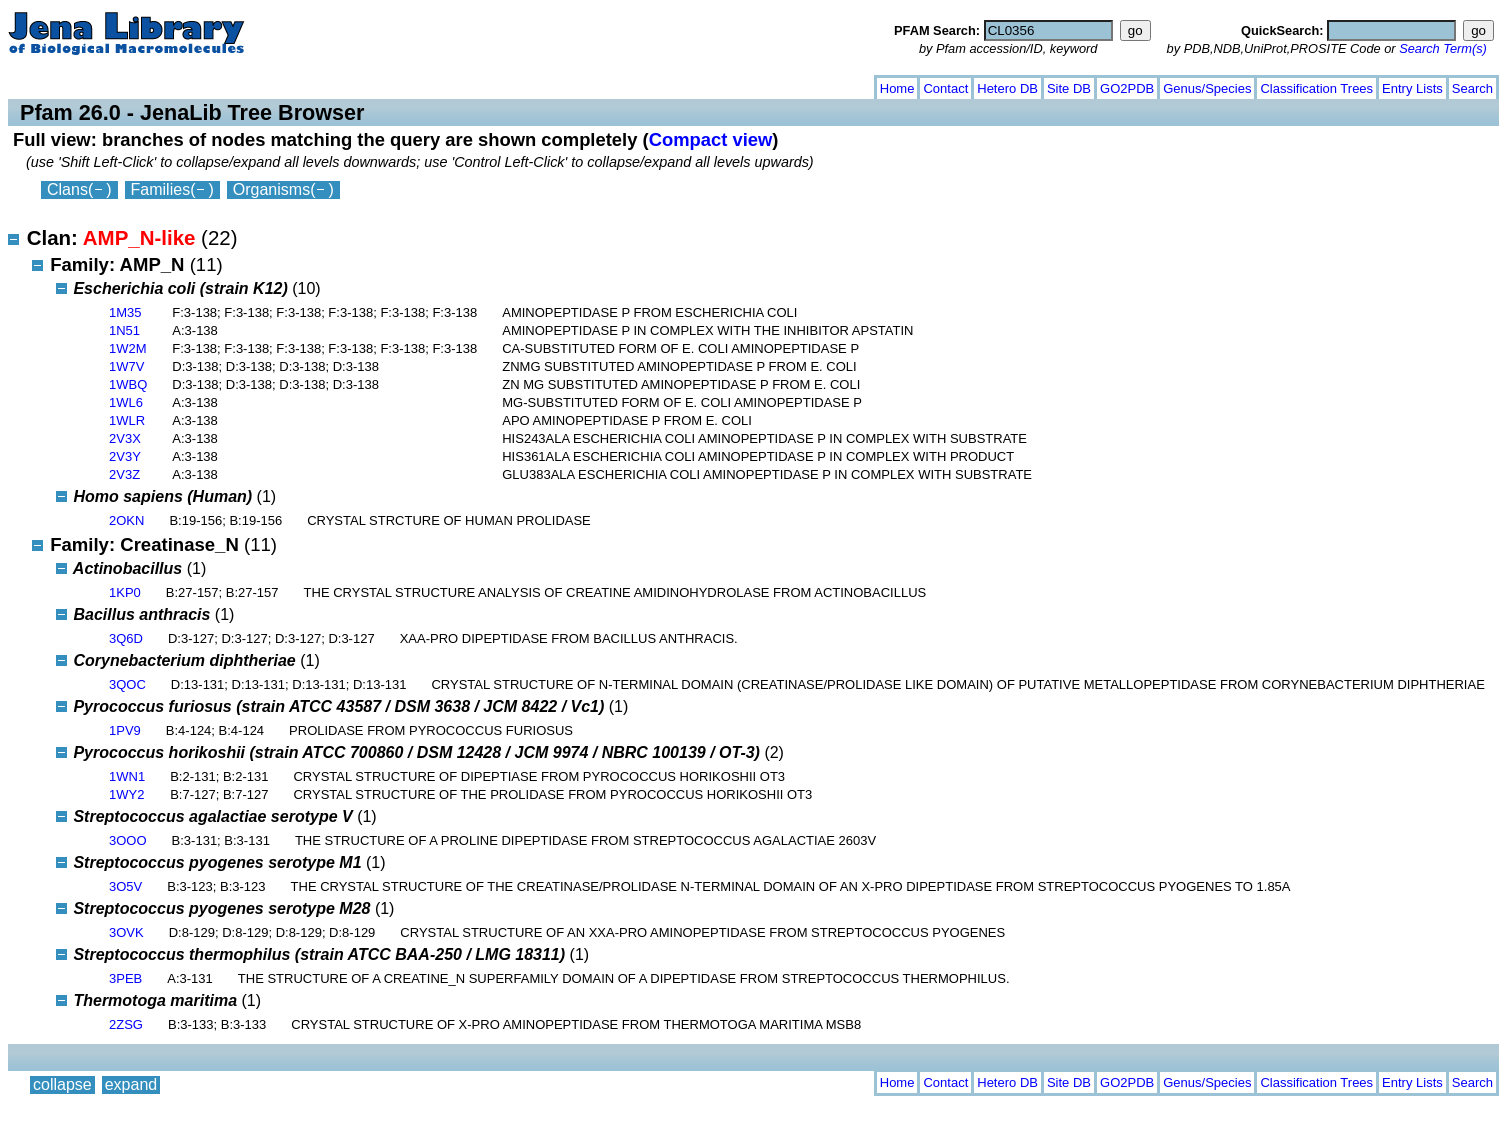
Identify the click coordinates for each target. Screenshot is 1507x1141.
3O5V (125, 886)
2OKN (126, 520)
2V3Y (125, 456)
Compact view (711, 139)
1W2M (128, 348)
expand (131, 84)
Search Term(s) (1443, 48)
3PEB (125, 978)
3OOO (128, 840)
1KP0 (125, 592)
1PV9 (125, 730)
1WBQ (128, 384)
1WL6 (126, 402)
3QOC (127, 684)
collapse (62, 84)
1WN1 (127, 776)
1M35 (125, 312)
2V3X (125, 438)
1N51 (124, 330)
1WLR (127, 420)
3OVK (126, 932)
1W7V (126, 366)
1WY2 (126, 794)
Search (1472, 88)
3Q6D (126, 638)
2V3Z (124, 474)
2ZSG (126, 1024)
